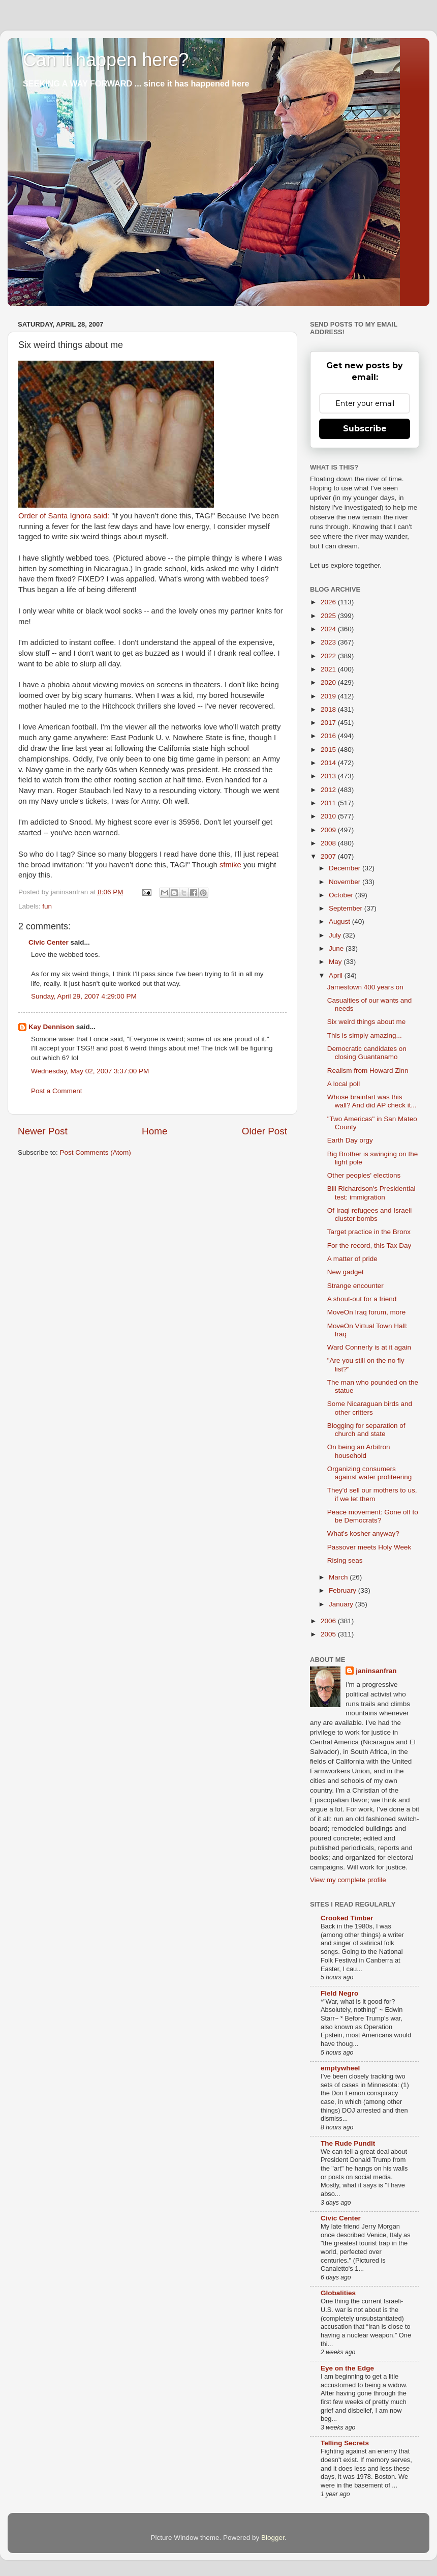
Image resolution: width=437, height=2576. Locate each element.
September (346, 908)
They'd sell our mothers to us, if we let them (372, 1494)
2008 (329, 843)
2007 (329, 856)
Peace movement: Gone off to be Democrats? (372, 1516)
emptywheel (340, 2068)
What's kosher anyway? (363, 1533)
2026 (329, 602)
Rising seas (345, 1560)
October (342, 895)
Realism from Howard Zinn (368, 1070)
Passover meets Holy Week (369, 1547)
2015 (329, 749)
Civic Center (48, 942)
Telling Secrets (345, 2443)
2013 (329, 776)
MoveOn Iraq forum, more (366, 1312)
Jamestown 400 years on (365, 987)
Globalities (338, 2293)
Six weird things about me (366, 1022)
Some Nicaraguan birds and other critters (369, 1408)
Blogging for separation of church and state (366, 1430)
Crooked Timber (347, 1918)
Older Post (264, 1131)
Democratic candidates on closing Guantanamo (367, 1053)
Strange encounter (355, 1286)
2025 (329, 616)
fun (47, 906)
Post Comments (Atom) (95, 1152)
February (343, 1590)
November (345, 882)
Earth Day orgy (350, 1140)
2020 (329, 682)
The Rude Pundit (348, 2143)
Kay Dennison (51, 1027)
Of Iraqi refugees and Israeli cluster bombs (369, 1214)
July (336, 935)
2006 (329, 1621)
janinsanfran (376, 1671)
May (336, 961)
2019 (329, 696)
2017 (329, 722)
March (339, 1577)
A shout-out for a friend (362, 1299)
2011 (329, 803)
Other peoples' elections (363, 1175)
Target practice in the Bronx (369, 1232)
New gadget (345, 1272)
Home (154, 1131)
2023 (329, 642)
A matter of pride (352, 1259)
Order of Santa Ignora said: (63, 516)
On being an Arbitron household (358, 1451)
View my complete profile (348, 1880)
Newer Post (43, 1131)
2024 (329, 629)
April (337, 975)
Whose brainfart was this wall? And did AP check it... (372, 1101)
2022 (329, 656)
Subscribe (365, 428)
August (340, 921)
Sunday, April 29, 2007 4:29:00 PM (84, 996)
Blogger (273, 2537)
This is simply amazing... (364, 1035)
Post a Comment (56, 1091)
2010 (329, 816)
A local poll (343, 1084)
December (345, 868)
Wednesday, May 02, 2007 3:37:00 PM (90, 1071)
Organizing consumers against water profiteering (369, 1473)
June (337, 948)
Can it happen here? (106, 59)
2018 (329, 709)
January (342, 1604)
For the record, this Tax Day (369, 1245)
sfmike (230, 865)
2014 (329, 763)
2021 (329, 669)
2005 (329, 1634)
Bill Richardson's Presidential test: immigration (371, 1193)
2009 (329, 830)
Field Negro (339, 1993)
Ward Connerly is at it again (369, 1347)
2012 (329, 790)
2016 (329, 736)
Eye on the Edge (347, 2368)
